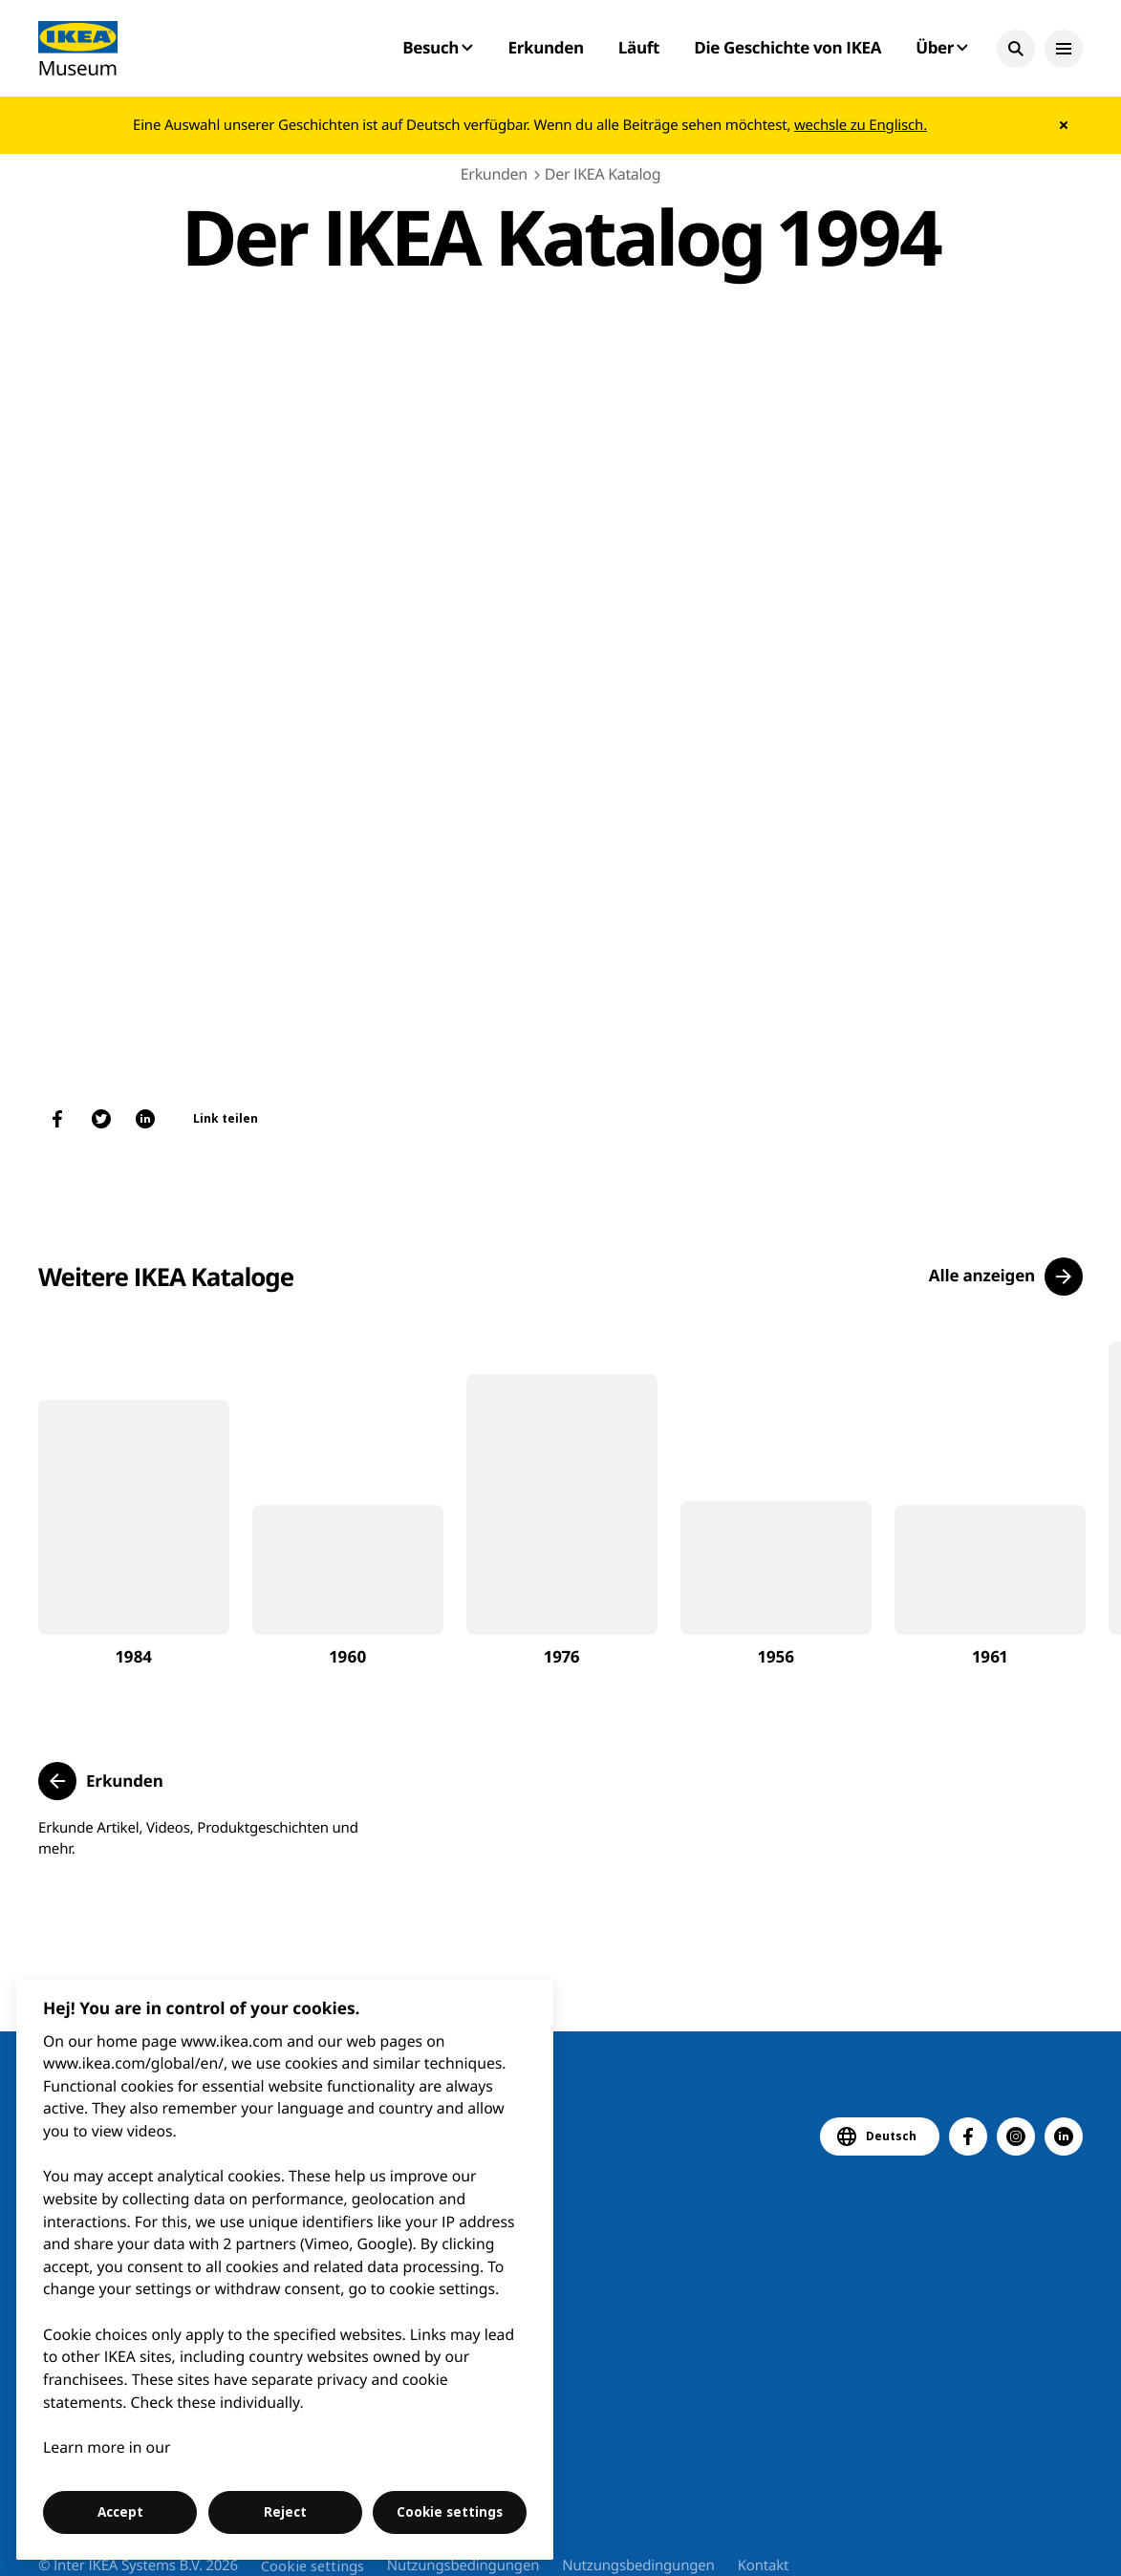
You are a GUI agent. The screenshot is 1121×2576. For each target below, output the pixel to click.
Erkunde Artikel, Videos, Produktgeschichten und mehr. (198, 1838)
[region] (285, 2270)
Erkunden (545, 47)
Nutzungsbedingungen (463, 2565)
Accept (120, 2512)
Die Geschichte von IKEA (787, 47)
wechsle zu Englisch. (860, 125)
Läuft (638, 47)
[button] (1016, 49)
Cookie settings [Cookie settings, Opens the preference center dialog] (450, 2512)
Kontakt (763, 2565)
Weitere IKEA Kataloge (165, 1276)
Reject (285, 2512)
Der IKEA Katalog (602, 173)
